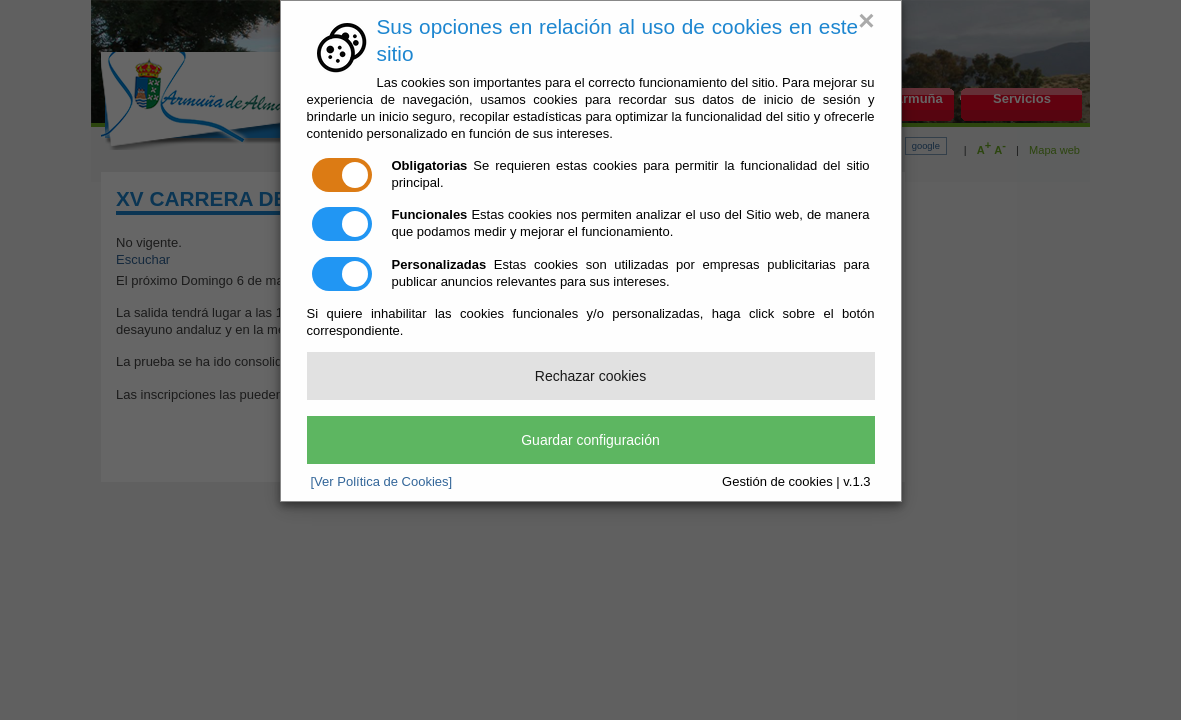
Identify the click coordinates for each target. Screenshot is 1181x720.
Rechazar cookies (590, 376)
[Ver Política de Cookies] (382, 481)
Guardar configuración (590, 440)
